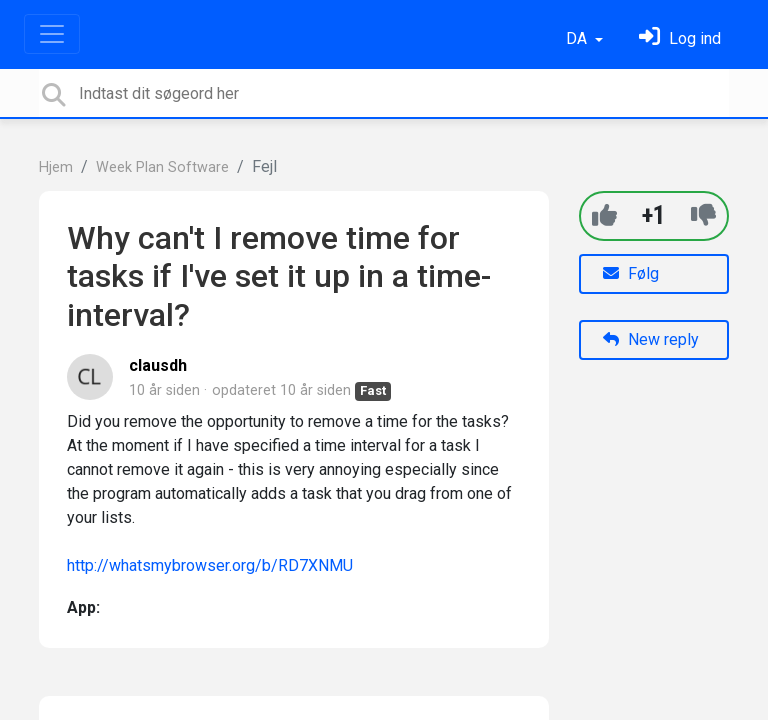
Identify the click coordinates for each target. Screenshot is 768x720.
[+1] (604, 215)
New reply (651, 339)
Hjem (56, 167)
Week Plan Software (162, 167)
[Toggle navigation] (52, 34)
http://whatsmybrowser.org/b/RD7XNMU (210, 565)
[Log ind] (680, 38)
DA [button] (578, 38)
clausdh (158, 365)
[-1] (703, 215)
